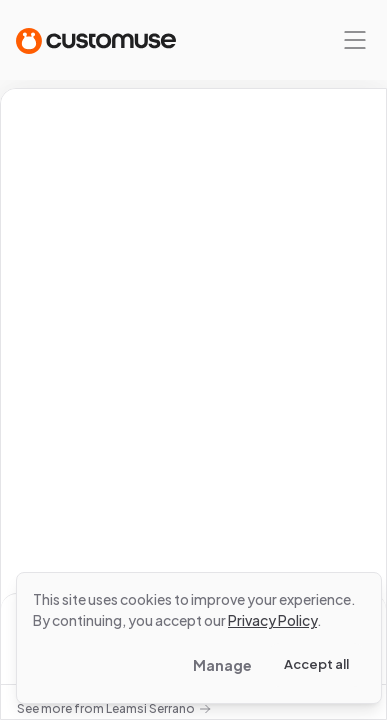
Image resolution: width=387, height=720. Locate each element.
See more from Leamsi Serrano (114, 708)
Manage (222, 665)
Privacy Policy (272, 620)
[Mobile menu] (355, 40)
